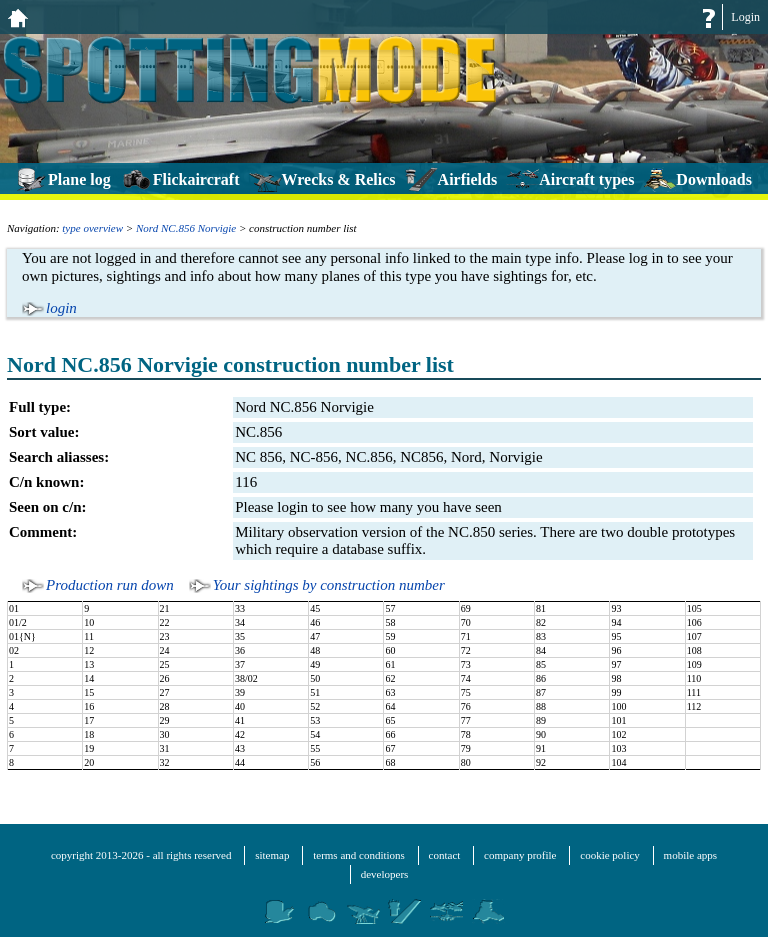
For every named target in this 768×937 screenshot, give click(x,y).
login (61, 308)
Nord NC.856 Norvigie (186, 228)
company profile (520, 855)
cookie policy (610, 855)
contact (445, 855)
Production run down (110, 585)
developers (385, 874)
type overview (92, 228)
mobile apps (690, 855)
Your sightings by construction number (329, 585)
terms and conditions (359, 855)
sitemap (272, 855)
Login (745, 17)
